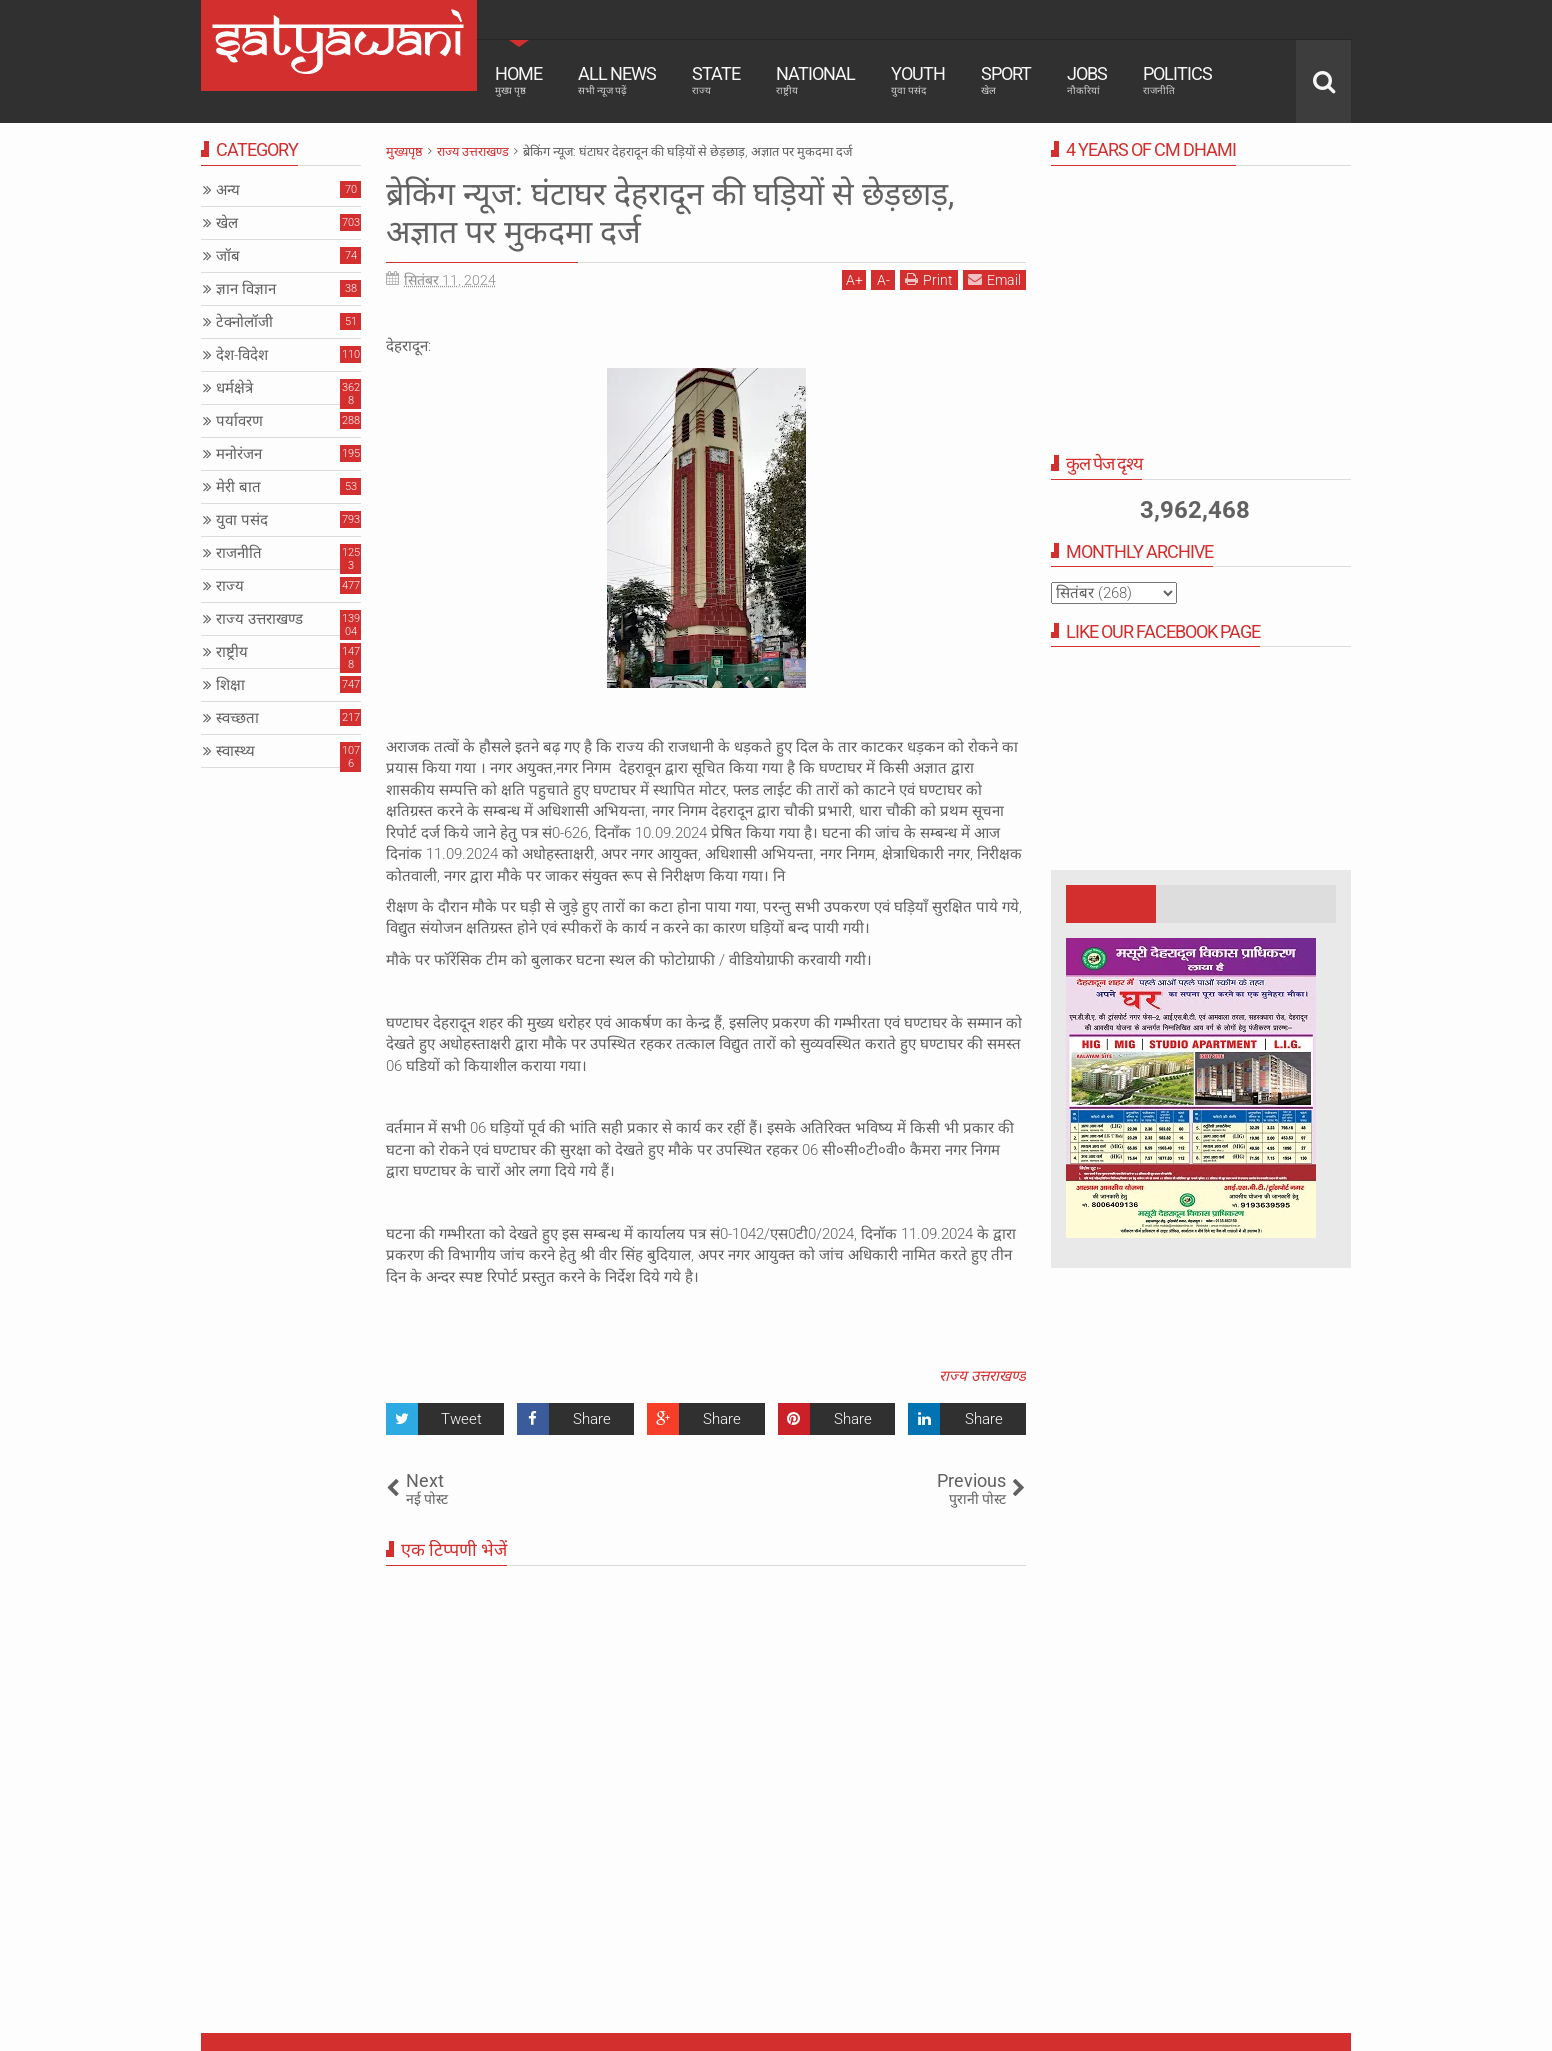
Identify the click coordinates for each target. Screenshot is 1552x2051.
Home (518, 80)
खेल (227, 223)
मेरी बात (238, 487)
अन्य (228, 190)
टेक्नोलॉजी (244, 322)
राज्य (230, 586)
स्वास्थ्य (235, 751)
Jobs (1087, 80)
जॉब (228, 256)
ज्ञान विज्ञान (246, 289)
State (716, 80)
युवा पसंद (242, 520)
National (815, 80)
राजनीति (239, 553)
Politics (1177, 80)
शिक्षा (230, 685)
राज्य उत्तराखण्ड (982, 1376)
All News (617, 80)
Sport (1006, 80)
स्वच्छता (237, 718)
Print (929, 279)
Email (994, 279)
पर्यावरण (239, 421)
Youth (918, 80)
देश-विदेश (242, 355)
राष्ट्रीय (232, 652)
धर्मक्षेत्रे (234, 388)
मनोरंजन (239, 454)
